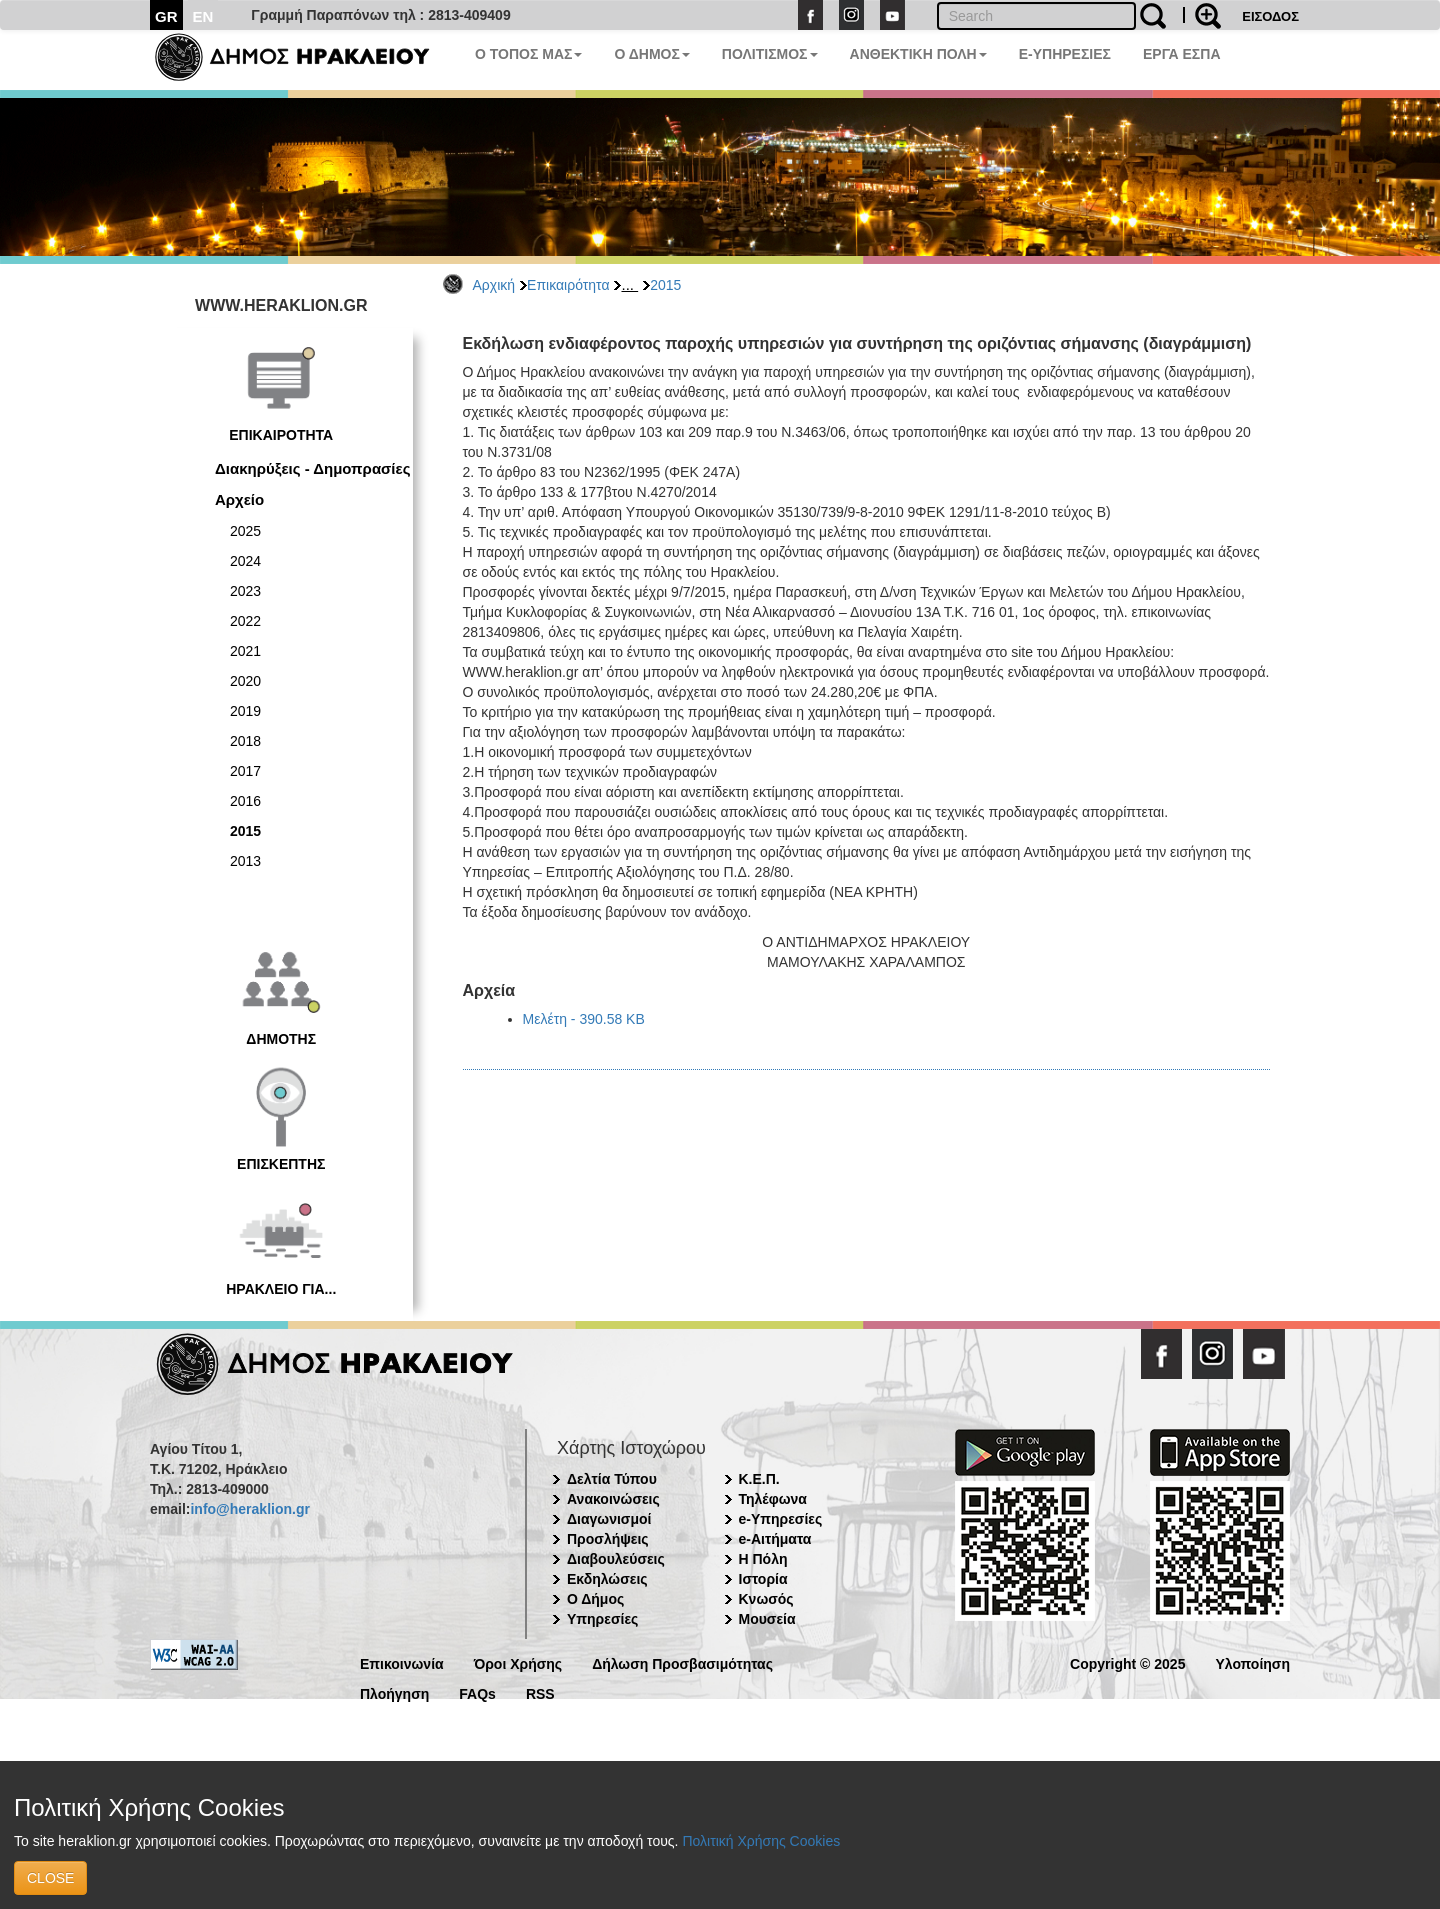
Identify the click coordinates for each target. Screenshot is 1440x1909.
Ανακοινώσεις (613, 1499)
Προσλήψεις (608, 1539)
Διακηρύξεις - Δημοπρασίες (312, 468)
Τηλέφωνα (773, 1499)
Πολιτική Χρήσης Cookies (761, 1841)
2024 (245, 561)
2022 (245, 621)
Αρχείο (239, 499)
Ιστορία (763, 1579)
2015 (665, 285)
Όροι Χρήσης (518, 1662)
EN (203, 16)
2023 (245, 591)
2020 (245, 681)
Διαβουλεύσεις (616, 1559)
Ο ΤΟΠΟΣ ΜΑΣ (528, 54)
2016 (245, 801)
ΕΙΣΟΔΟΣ (1270, 16)
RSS (540, 1692)
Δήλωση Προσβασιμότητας (682, 1662)
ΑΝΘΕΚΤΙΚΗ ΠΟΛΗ (918, 54)
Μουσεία (767, 1619)
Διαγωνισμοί (609, 1519)
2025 (245, 531)
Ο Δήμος (595, 1599)
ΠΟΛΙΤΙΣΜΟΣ (770, 54)
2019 (245, 711)
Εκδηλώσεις (607, 1579)
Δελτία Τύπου (612, 1479)
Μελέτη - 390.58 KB (584, 1019)
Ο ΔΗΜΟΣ (651, 54)
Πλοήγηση (394, 1692)
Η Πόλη (763, 1559)
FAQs (477, 1692)
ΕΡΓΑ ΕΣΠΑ (1182, 54)
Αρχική (494, 285)
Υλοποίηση (1252, 1662)
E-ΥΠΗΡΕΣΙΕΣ (1065, 54)
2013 (245, 861)
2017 (245, 771)
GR (166, 16)
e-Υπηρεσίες (781, 1519)
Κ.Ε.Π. (759, 1479)
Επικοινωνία (402, 1662)
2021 (245, 651)
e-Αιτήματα (775, 1539)
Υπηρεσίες (602, 1619)
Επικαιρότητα (568, 285)
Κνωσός (766, 1599)
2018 (245, 741)
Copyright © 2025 (1127, 1662)
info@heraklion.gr (249, 1509)
